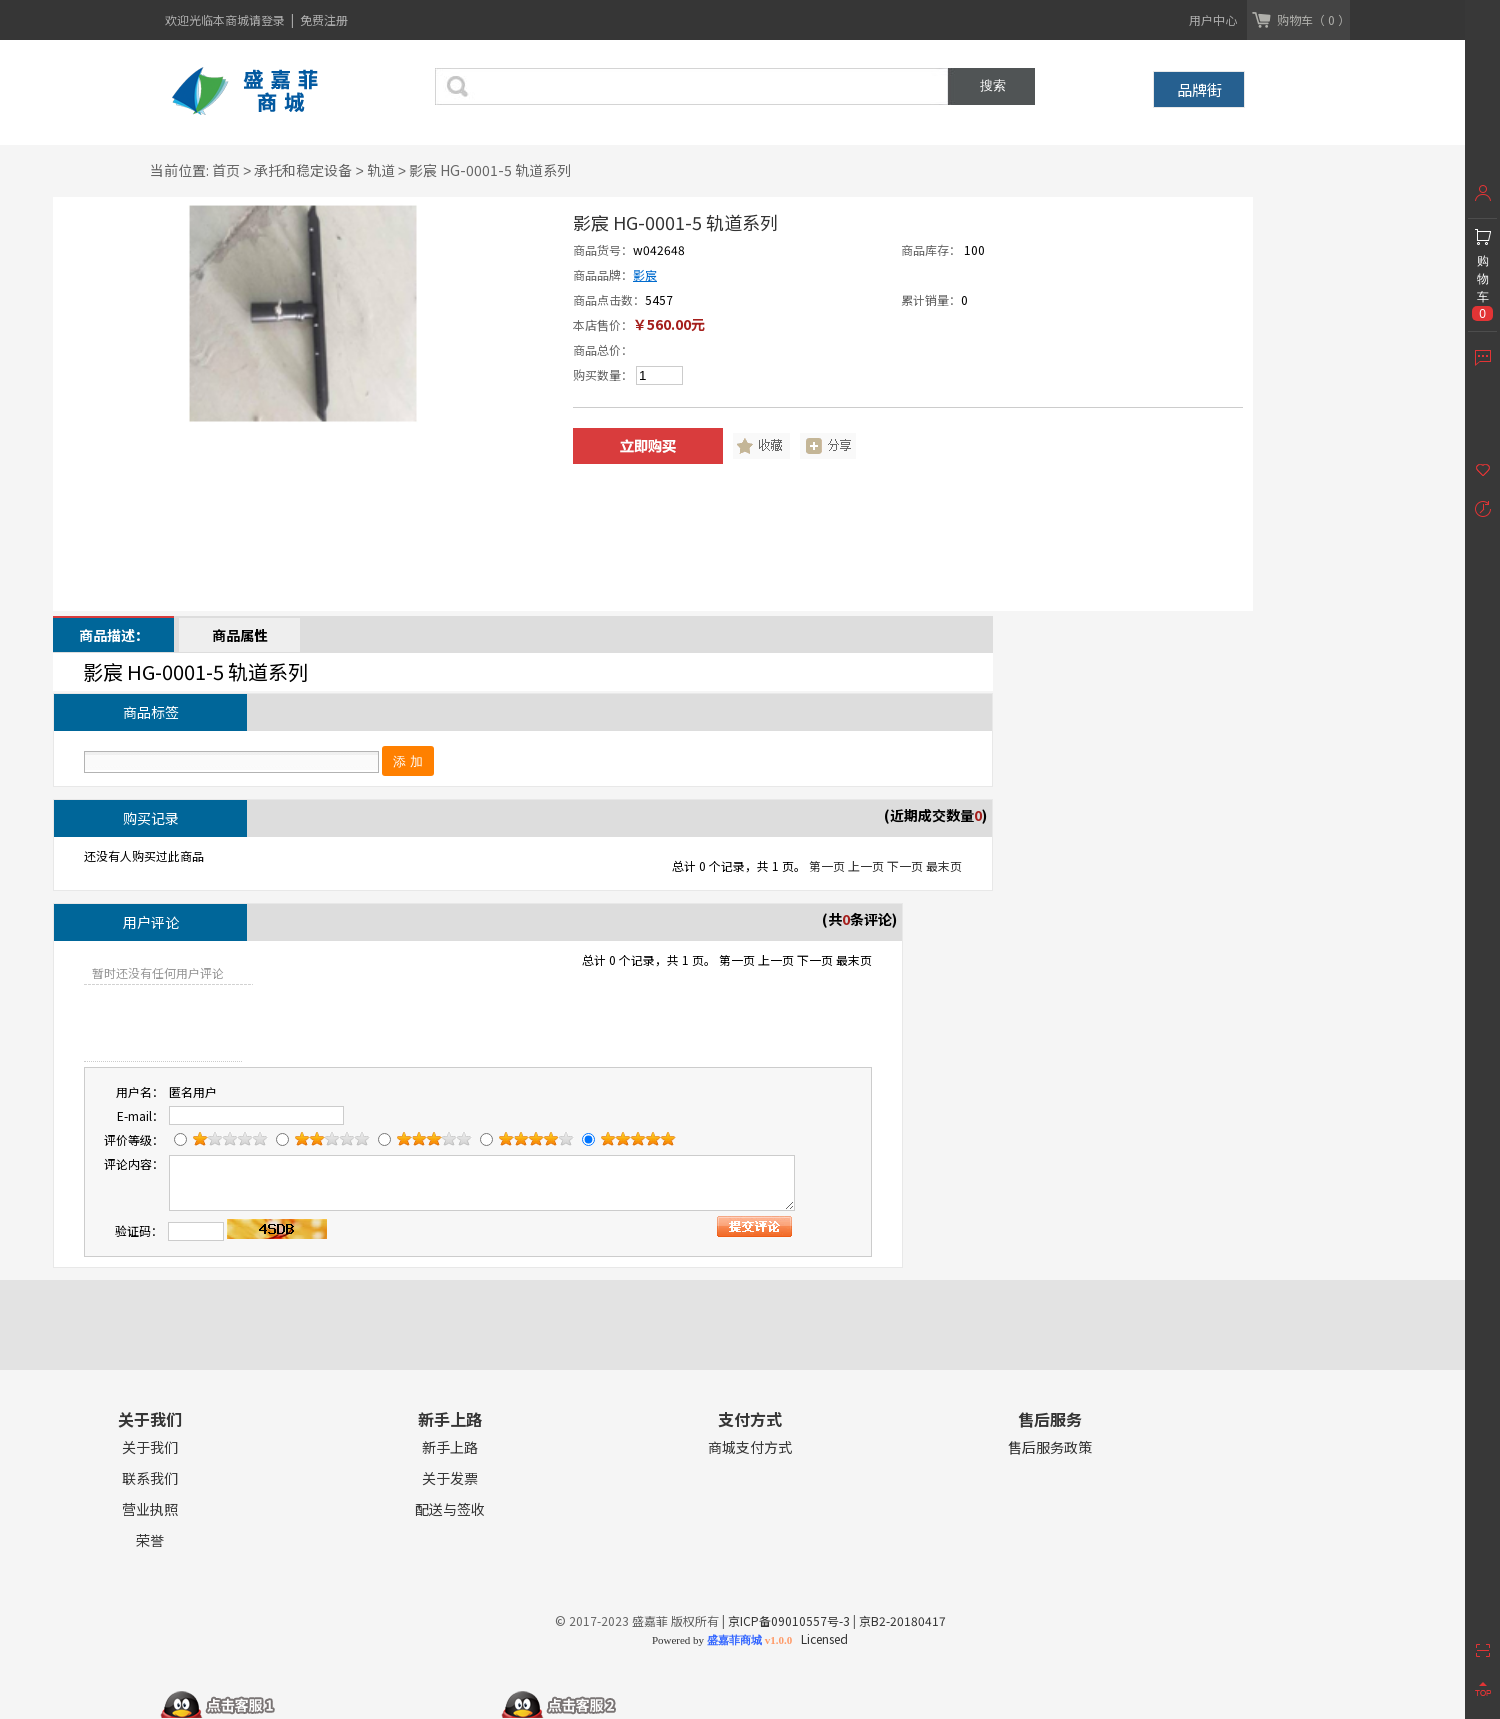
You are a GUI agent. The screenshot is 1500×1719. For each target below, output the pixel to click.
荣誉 (150, 1540)
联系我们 (150, 1478)
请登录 (268, 19)
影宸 (645, 274)
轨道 (381, 170)
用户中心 (1213, 19)
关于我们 (150, 1447)
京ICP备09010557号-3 (789, 1620)
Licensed (821, 1638)
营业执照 (150, 1509)
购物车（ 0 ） (1313, 19)
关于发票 (450, 1478)
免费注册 (324, 19)
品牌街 (1199, 89)
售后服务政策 (1050, 1447)
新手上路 (450, 1447)
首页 (226, 170)
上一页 (866, 865)
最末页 (944, 865)
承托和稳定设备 (303, 170)
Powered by (722, 1640)
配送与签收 (450, 1509)
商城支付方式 (750, 1447)
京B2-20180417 (902, 1620)
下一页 (905, 865)
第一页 (827, 865)
